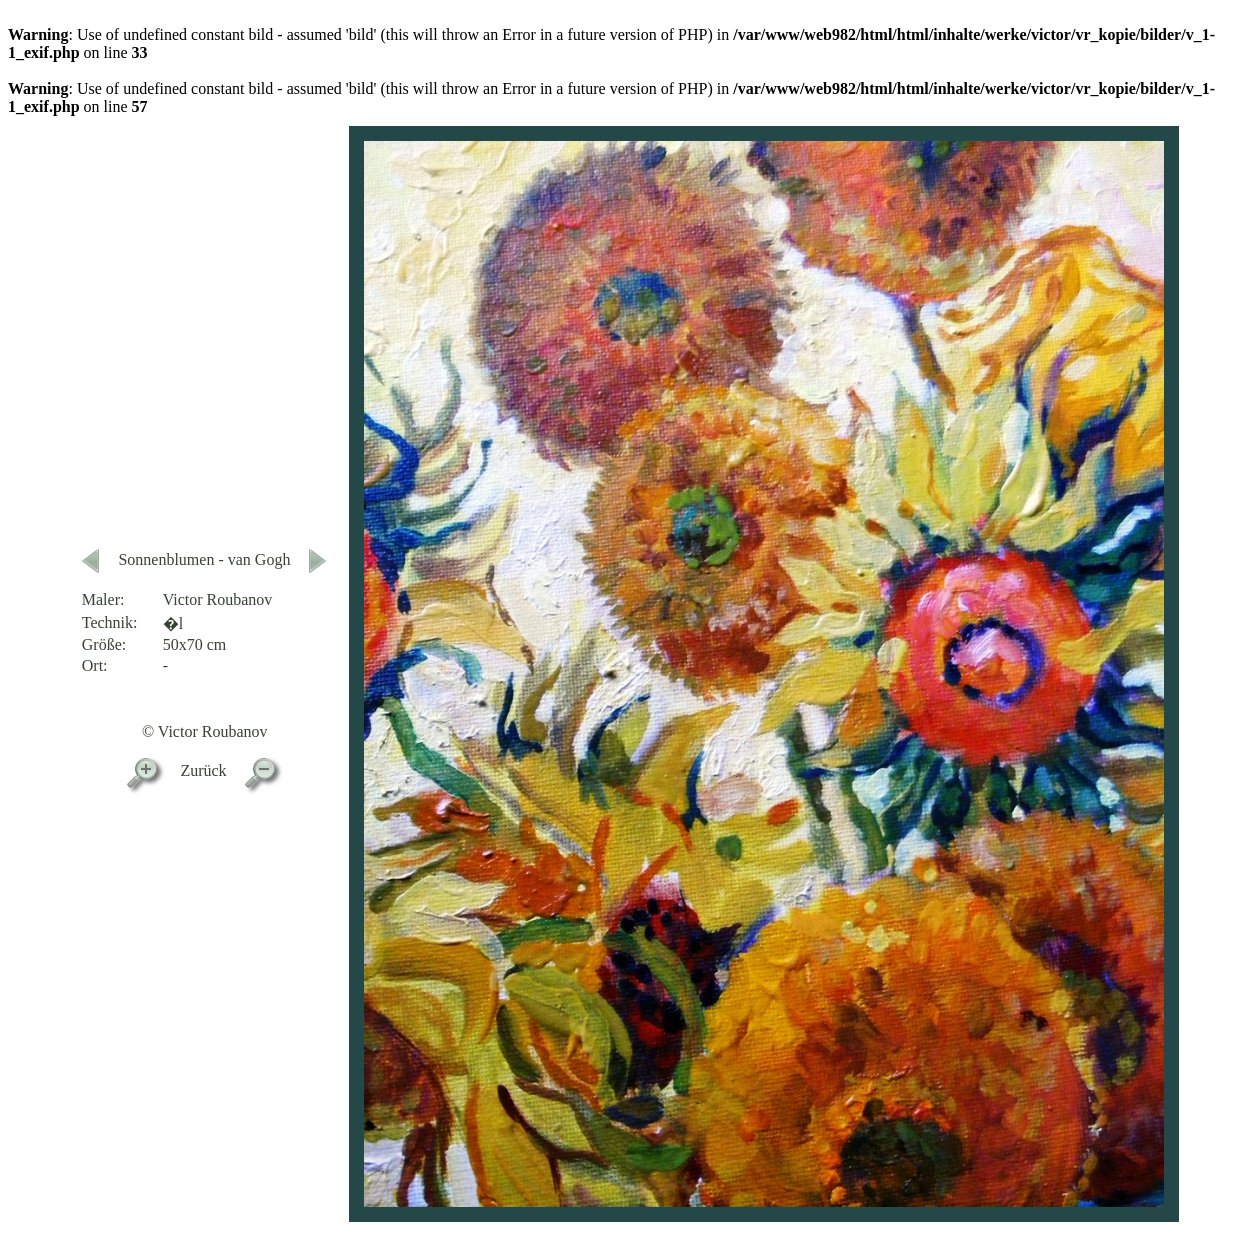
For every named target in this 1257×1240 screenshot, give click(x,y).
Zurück (203, 770)
